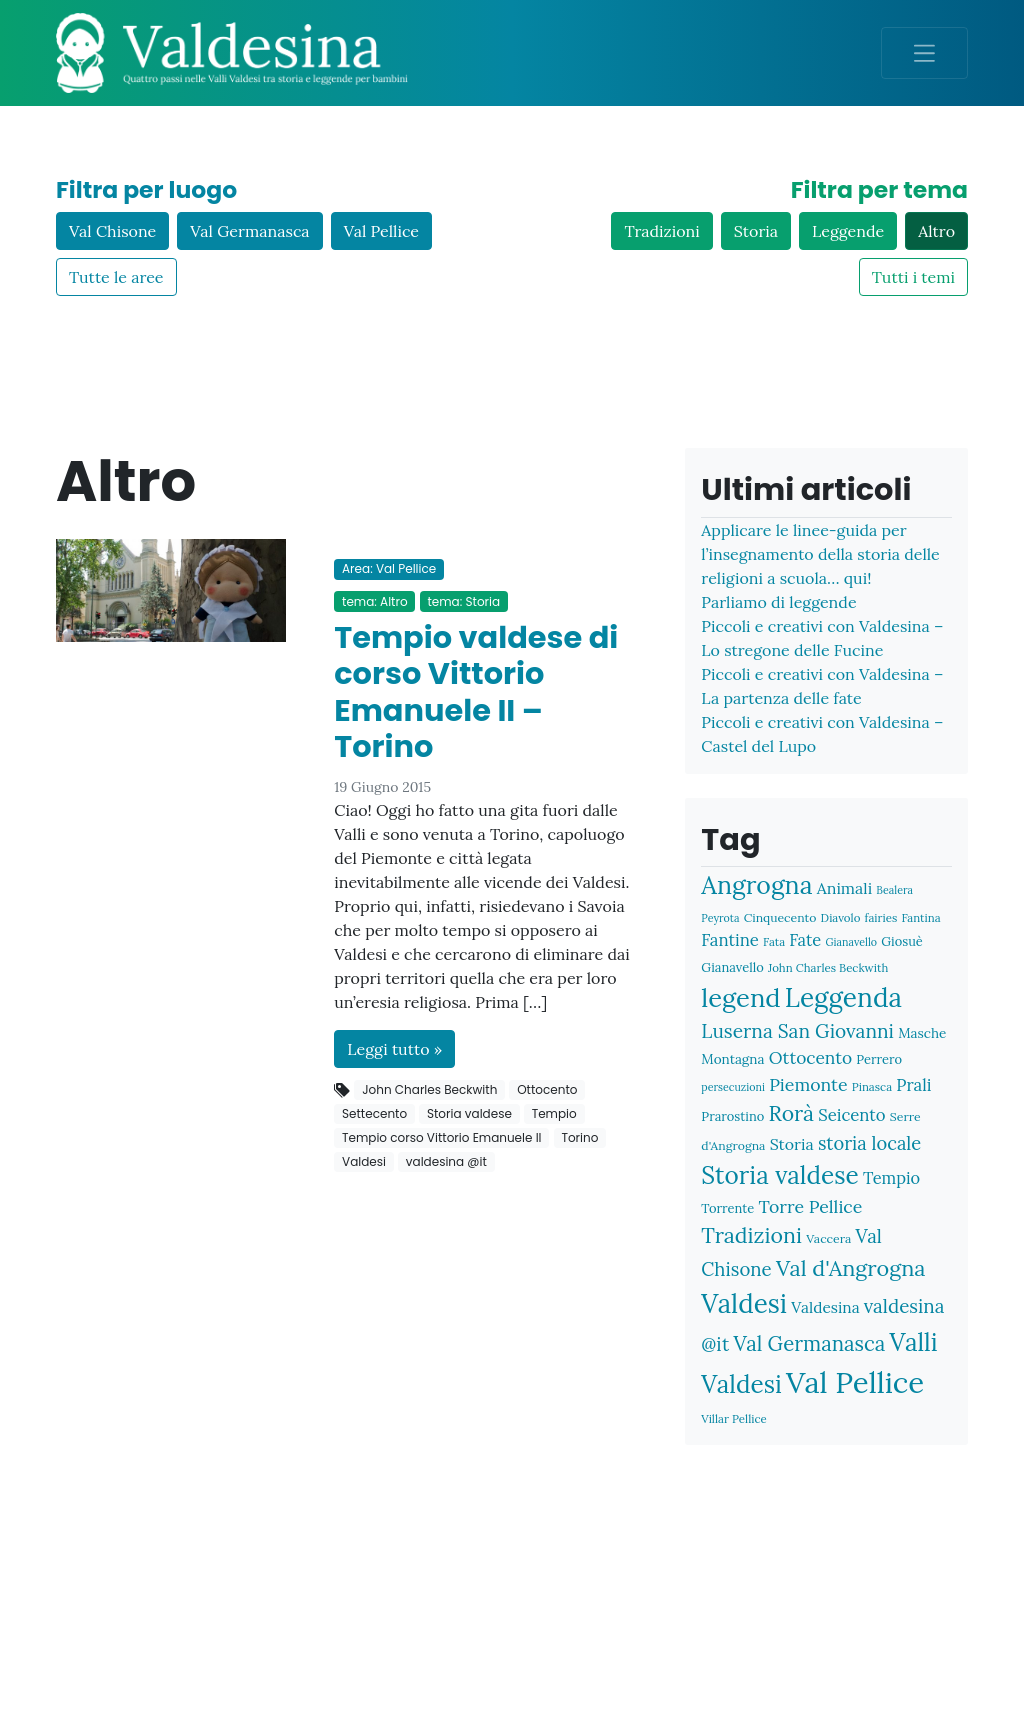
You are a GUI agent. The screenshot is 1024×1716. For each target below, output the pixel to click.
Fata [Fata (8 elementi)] (774, 941)
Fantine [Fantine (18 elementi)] (730, 940)
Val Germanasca (249, 231)
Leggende (848, 231)
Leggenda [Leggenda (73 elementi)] (843, 997)
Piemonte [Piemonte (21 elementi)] (808, 1084)
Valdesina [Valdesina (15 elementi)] (825, 1307)
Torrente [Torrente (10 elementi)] (727, 1208)
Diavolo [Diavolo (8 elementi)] (841, 917)
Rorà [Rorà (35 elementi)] (792, 1113)
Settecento (374, 1113)
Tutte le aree (116, 277)
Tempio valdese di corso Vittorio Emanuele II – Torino (476, 692)
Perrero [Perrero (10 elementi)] (879, 1059)
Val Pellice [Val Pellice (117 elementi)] (855, 1382)
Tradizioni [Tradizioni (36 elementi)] (751, 1235)
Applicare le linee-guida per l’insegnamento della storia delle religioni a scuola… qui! (820, 554)
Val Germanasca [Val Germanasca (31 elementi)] (809, 1343)
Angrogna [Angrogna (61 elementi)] (756, 885)
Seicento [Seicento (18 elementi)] (851, 1115)
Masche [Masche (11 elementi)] (922, 1033)
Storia (756, 231)
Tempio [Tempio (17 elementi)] (891, 1177)
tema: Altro (375, 601)
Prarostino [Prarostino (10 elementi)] (732, 1116)
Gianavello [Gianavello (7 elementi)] (851, 942)
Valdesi (364, 1161)
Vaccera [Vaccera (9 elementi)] (828, 1238)
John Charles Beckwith (429, 1089)
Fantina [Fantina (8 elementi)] (921, 917)
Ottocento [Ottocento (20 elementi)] (810, 1058)
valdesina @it (446, 1161)
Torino (579, 1137)
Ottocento (547, 1089)
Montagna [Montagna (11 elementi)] (732, 1059)
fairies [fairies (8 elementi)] (881, 917)
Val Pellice (381, 231)
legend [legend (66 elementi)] (740, 997)
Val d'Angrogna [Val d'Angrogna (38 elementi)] (851, 1268)
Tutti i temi (913, 277)
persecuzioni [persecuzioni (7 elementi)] (733, 1087)
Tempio (554, 1113)
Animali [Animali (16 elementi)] (844, 888)
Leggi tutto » (394, 1049)
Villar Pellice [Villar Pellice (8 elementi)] (733, 1418)
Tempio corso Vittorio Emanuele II (442, 1137)
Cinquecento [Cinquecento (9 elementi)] (780, 917)
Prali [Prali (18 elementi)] (913, 1085)
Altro (936, 231)
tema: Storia (463, 601)
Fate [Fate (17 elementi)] (805, 939)
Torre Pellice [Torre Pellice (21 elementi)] (810, 1206)
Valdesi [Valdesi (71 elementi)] (744, 1303)
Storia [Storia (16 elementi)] (792, 1144)
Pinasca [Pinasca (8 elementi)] (872, 1086)
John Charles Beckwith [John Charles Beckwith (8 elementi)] (828, 967)
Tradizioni (661, 231)
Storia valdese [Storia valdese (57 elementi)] (779, 1175)
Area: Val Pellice (389, 568)
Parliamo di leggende (778, 602)
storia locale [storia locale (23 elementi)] (869, 1143)
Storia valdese (469, 1113)
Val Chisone (112, 231)
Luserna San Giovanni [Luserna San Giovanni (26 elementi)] (797, 1031)
